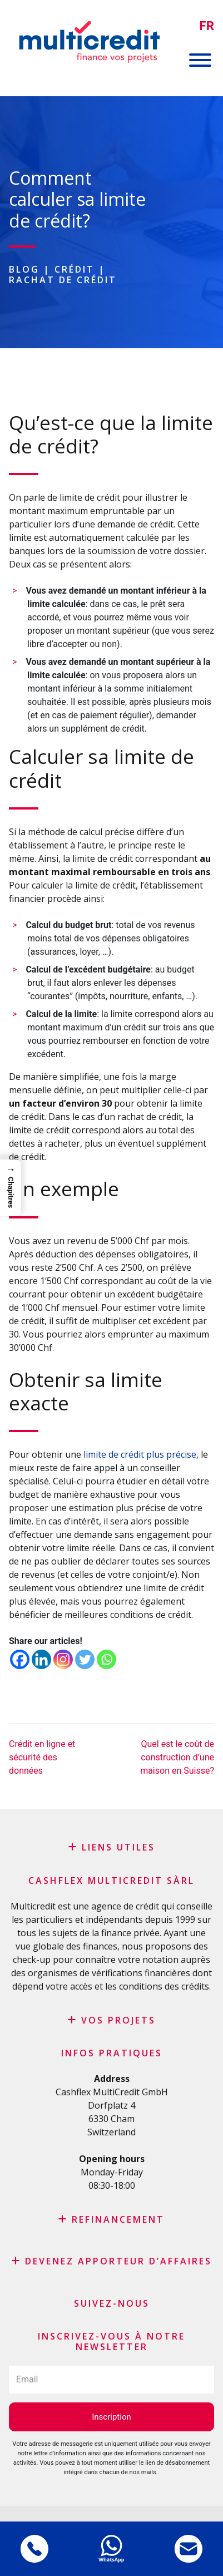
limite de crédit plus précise (139, 1454)
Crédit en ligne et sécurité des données (42, 1757)
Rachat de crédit (63, 280)
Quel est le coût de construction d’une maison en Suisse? (177, 1757)
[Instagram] (63, 1659)
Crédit (74, 269)
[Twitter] (85, 1659)
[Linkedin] (41, 1659)
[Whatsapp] (106, 1659)
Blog (24, 269)
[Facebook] (19, 1659)
